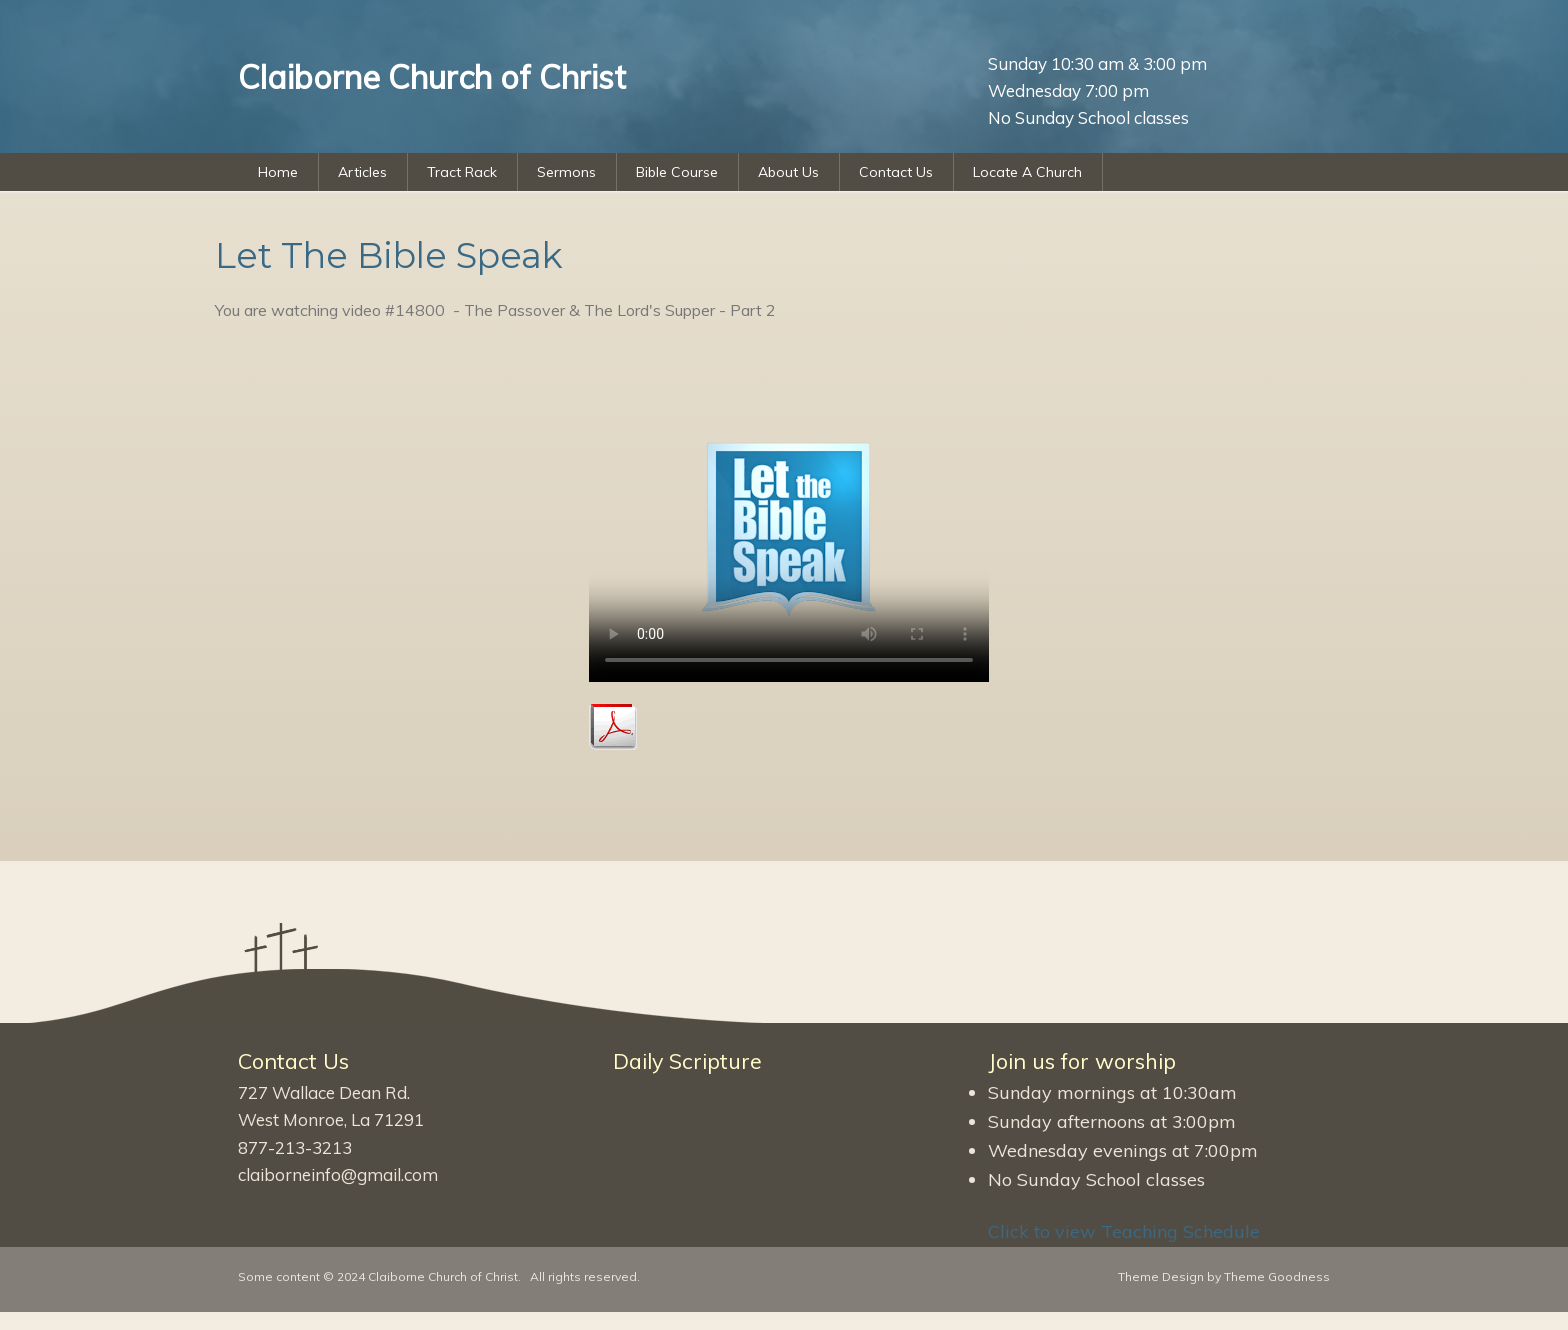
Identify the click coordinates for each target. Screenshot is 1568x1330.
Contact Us (896, 172)
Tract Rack (462, 172)
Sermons (566, 172)
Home (278, 172)
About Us (788, 172)
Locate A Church (1027, 172)
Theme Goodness (1277, 1276)
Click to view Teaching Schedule (1124, 1231)
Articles (362, 172)
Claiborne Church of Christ (443, 1276)
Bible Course (677, 172)
